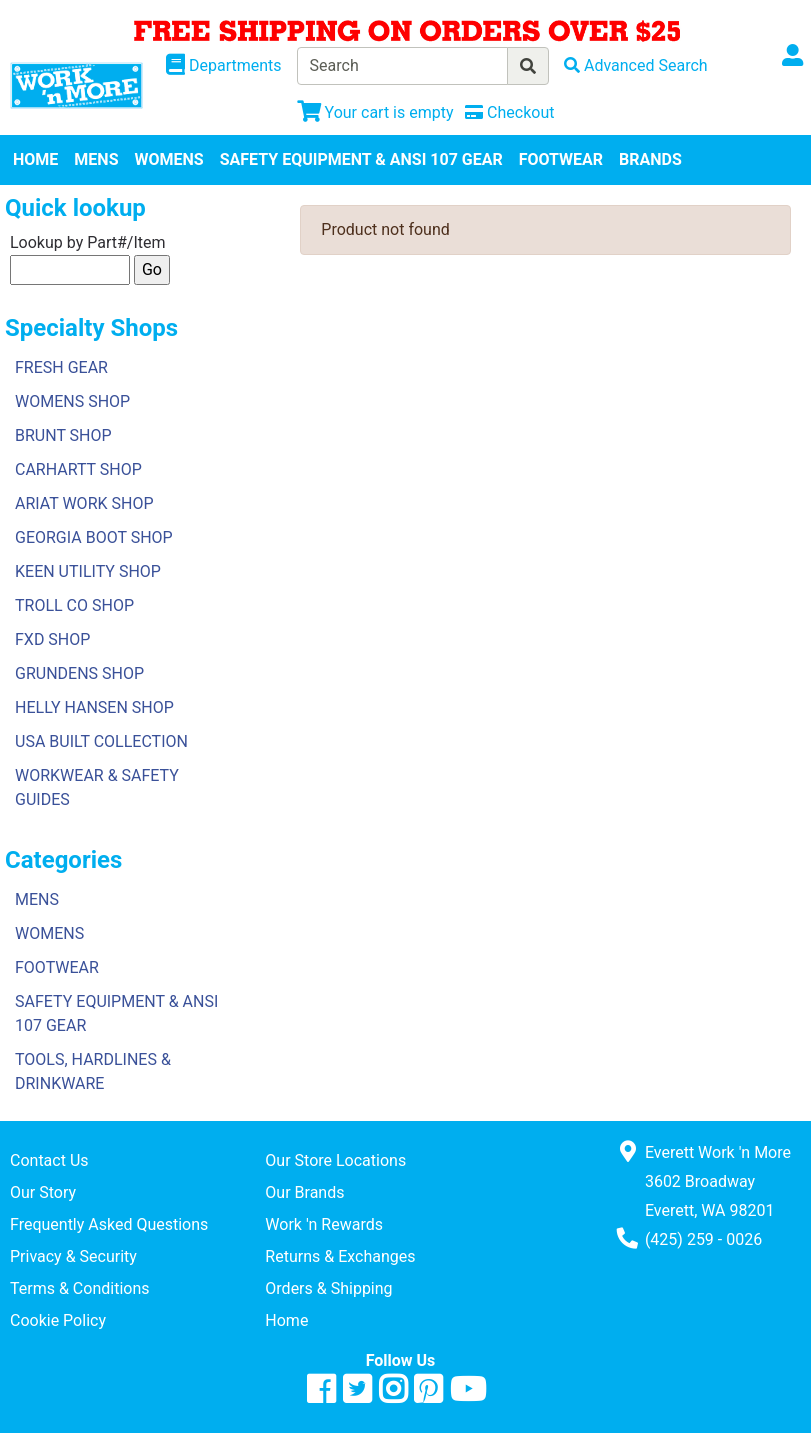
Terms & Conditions (80, 1288)
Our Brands (304, 1192)
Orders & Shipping (328, 1288)
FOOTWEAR (561, 159)
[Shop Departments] (224, 66)
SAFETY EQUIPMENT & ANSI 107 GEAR (361, 159)
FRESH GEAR (61, 367)
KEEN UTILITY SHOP (88, 571)
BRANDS (650, 159)
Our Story (43, 1192)
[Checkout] (509, 112)
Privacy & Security (73, 1256)
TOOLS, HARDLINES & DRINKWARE (93, 1071)
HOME (35, 159)
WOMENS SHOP (72, 401)
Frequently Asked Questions (109, 1224)
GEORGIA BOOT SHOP (94, 537)
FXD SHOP (52, 639)
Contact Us (49, 1160)
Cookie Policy (58, 1320)
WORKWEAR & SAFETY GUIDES (97, 787)
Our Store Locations (335, 1160)
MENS (96, 159)
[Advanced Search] (636, 65)
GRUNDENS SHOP (79, 673)
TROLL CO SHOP (74, 605)
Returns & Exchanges (340, 1256)
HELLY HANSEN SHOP (94, 707)
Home (286, 1320)
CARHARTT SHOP (78, 469)
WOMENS (169, 159)
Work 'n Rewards (324, 1224)
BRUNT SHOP (63, 435)
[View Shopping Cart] (375, 112)
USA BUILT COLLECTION (101, 741)
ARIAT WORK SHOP (84, 503)
